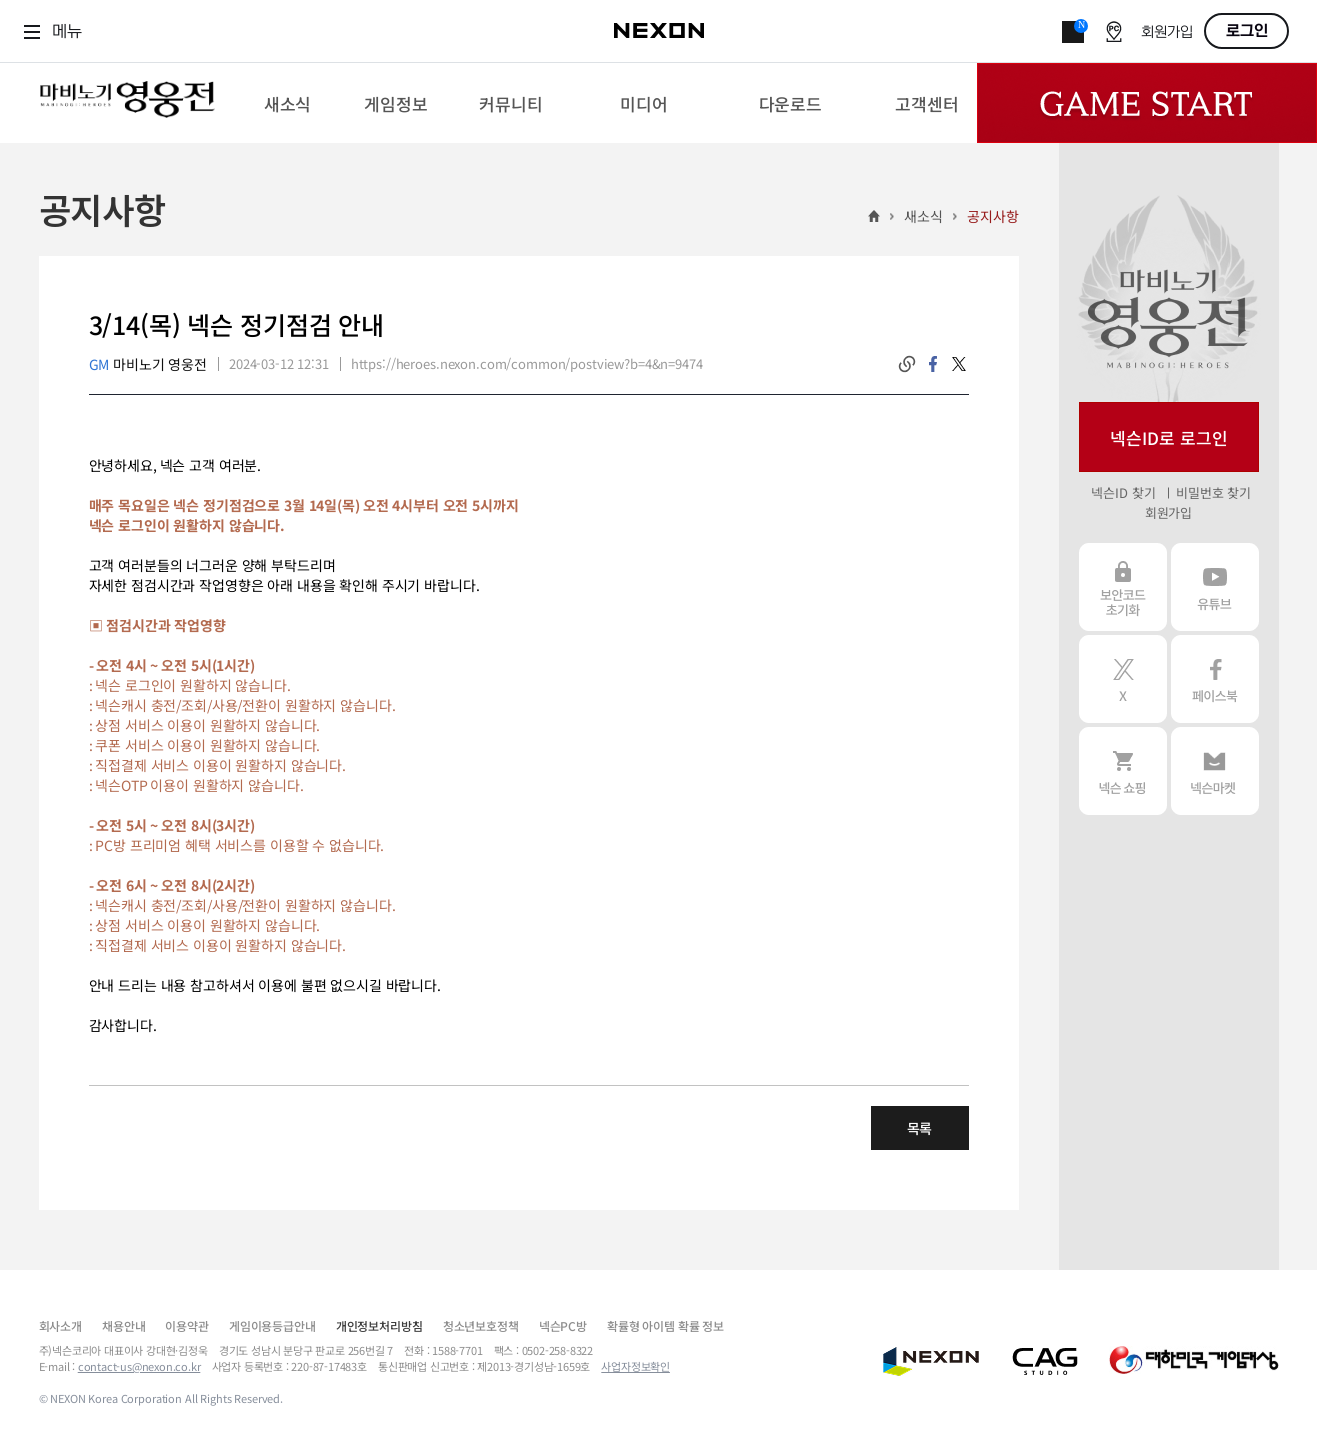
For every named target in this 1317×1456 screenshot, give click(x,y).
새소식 (923, 216)
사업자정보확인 (635, 1366)
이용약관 (186, 1325)
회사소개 (60, 1325)
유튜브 (1215, 587)
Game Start (1147, 103)
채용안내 (123, 1325)
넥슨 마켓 (1215, 771)
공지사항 (992, 216)
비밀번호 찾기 (1213, 492)
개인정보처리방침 (379, 1325)
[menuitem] (287, 103)
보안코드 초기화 (1123, 587)
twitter (959, 364)
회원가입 (1167, 32)
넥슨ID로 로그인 (1169, 437)
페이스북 (1215, 679)
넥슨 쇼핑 (1123, 771)
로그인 (1247, 31)
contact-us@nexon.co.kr (139, 1366)
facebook (933, 364)
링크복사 (907, 364)
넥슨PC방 (563, 1325)
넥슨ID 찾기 (1123, 492)
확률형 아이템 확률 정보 (665, 1325)
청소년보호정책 (481, 1325)
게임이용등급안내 (272, 1325)
